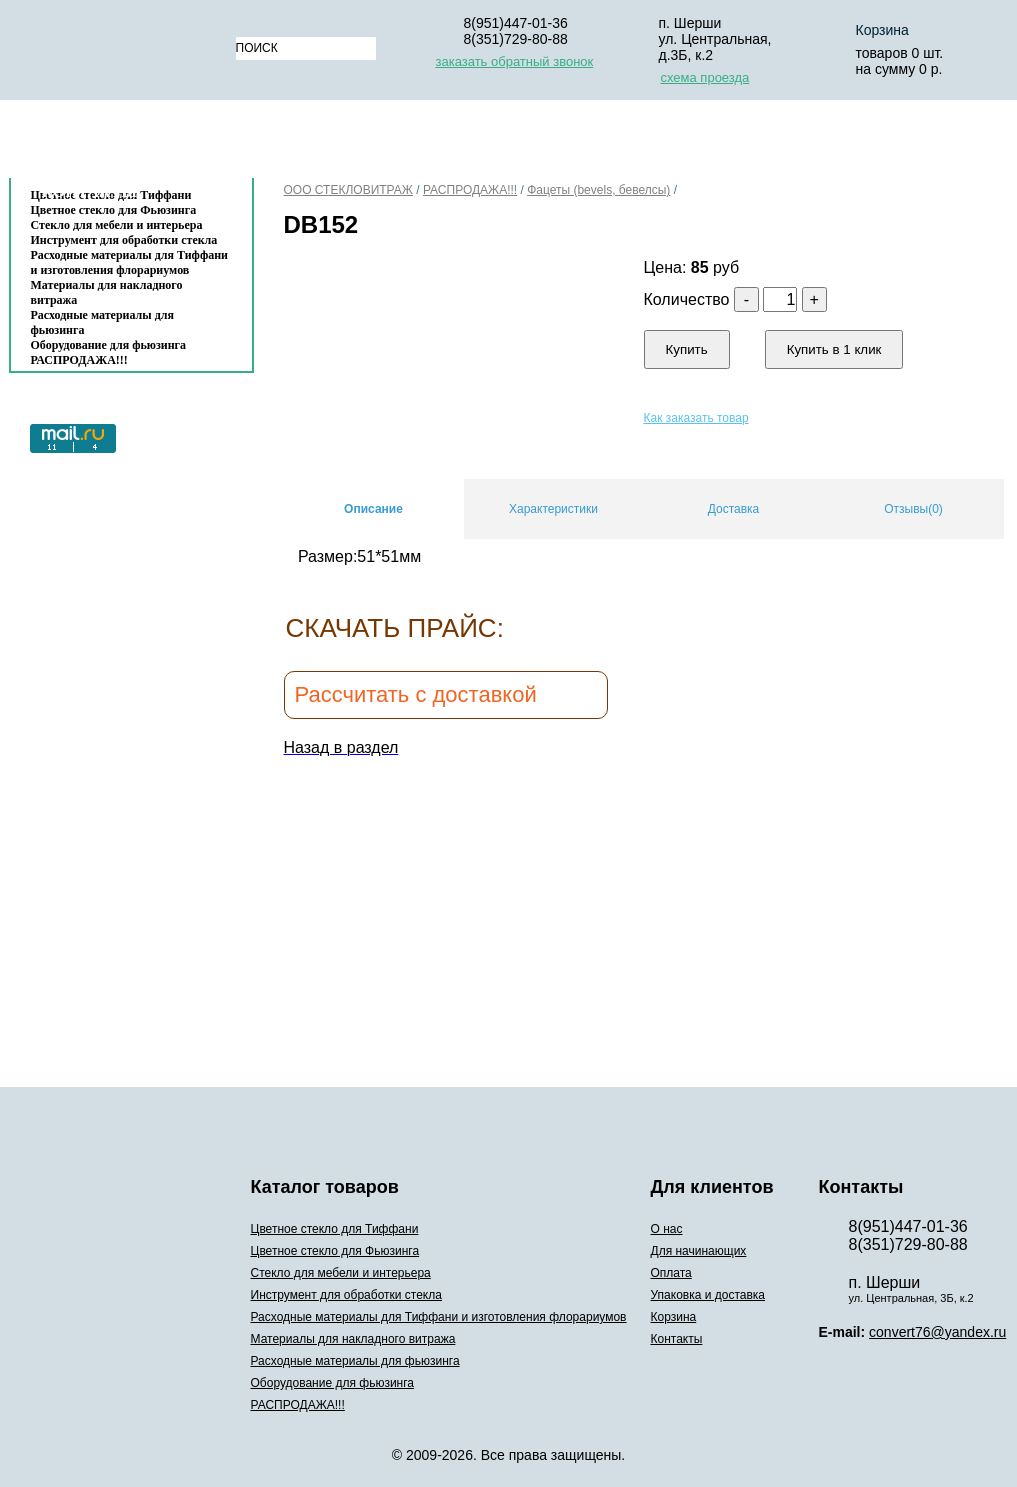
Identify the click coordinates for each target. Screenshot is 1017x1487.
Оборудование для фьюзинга (109, 345)
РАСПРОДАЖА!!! (79, 360)
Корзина (853, 143)
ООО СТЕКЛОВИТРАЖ (348, 190)
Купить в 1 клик (834, 349)
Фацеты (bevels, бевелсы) (598, 190)
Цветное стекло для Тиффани (335, 1229)
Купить (687, 349)
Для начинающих (409, 143)
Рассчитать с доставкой (416, 694)
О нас (283, 143)
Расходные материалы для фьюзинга (102, 322)
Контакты (90, 191)
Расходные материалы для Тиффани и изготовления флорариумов (130, 262)
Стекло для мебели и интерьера (117, 225)
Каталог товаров (121, 143)
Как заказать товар (696, 418)
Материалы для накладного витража (107, 292)
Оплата (543, 143)
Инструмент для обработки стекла (124, 240)
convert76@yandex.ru (937, 1332)
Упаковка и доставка (696, 143)
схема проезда (705, 77)
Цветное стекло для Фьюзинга (335, 1251)
